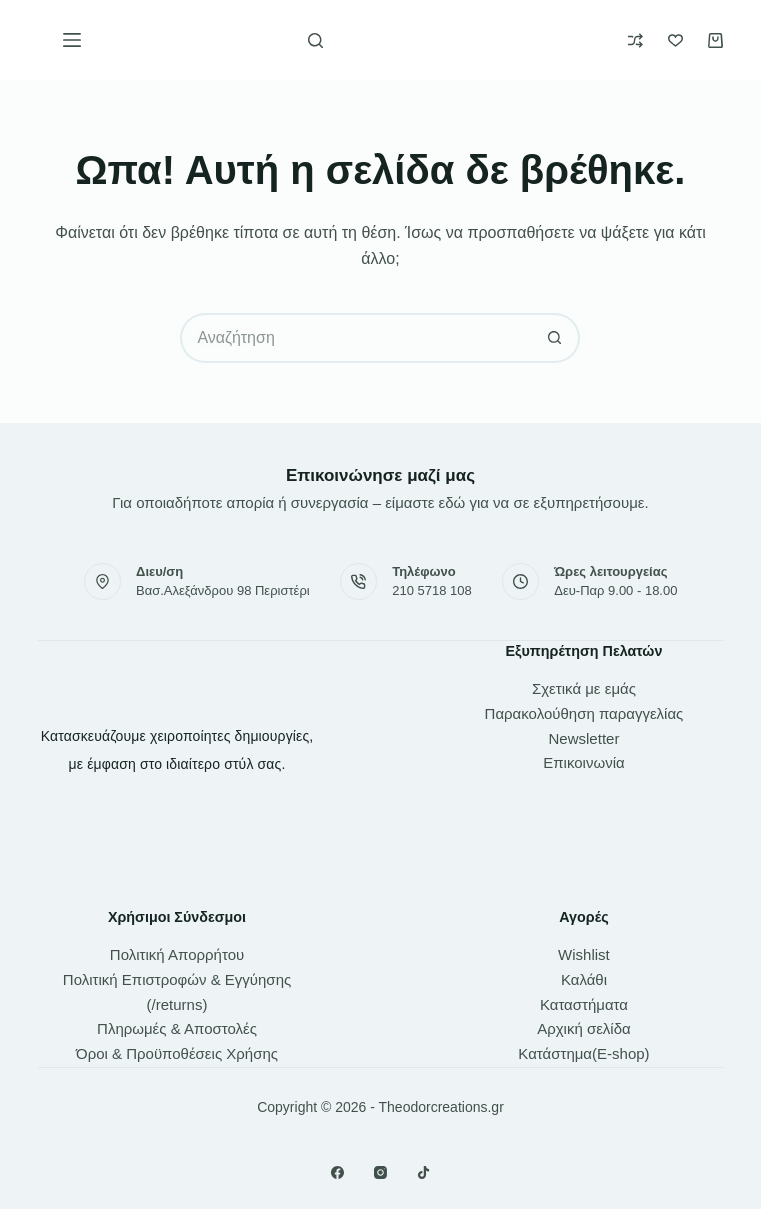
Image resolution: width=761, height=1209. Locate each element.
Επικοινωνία (583, 762)
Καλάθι (584, 979)
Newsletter (584, 738)
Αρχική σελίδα (584, 1028)
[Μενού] (72, 40)
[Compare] (635, 40)
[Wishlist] (675, 40)
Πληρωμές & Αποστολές (177, 1028)
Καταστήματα (584, 1004)
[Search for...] (355, 338)
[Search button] (555, 338)
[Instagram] (380, 1172)
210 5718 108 (432, 590)
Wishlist (584, 954)
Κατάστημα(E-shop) (583, 1053)
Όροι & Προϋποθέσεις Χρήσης (177, 1053)
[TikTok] (423, 1172)
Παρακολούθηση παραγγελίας (584, 713)
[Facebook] (337, 1172)
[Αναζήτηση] (315, 40)
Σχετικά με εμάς (584, 688)
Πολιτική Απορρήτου (177, 954)
